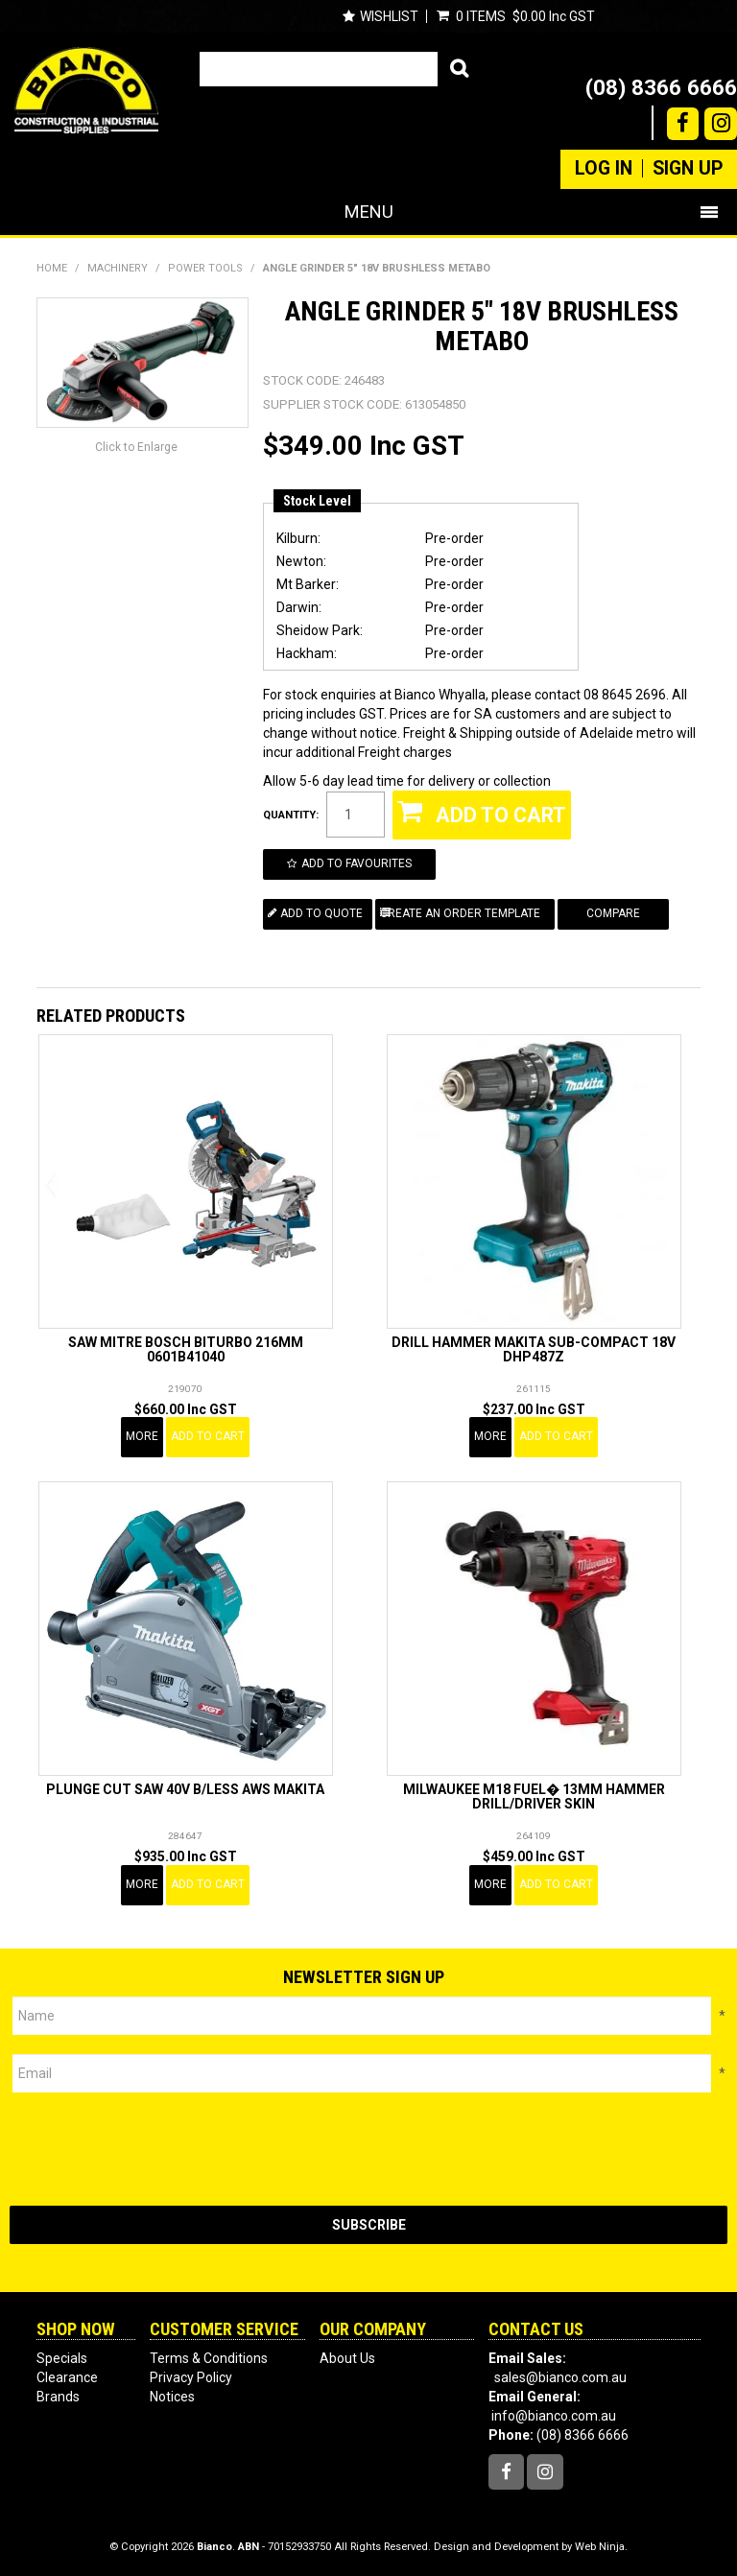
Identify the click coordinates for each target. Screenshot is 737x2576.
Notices (172, 2396)
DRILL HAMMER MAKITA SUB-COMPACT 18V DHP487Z (534, 1349)
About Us (347, 2358)
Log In (603, 168)
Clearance (67, 2377)
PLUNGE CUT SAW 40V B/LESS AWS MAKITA (185, 1789)
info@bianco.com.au (553, 2415)
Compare (613, 913)
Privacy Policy (191, 2377)
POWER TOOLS (205, 268)
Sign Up (688, 168)
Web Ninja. (601, 2547)
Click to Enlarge (136, 447)
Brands (58, 2396)
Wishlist (389, 16)
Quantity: (291, 815)
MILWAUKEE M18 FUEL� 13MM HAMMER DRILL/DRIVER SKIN (534, 1796)
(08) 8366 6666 (661, 87)
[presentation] (155, 2149)
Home (51, 268)
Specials (61, 2358)
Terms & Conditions (209, 2358)
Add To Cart (208, 1436)
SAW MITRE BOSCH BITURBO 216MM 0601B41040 (185, 1349)
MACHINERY (117, 268)
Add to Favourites (356, 863)
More (142, 1436)
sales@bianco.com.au (560, 2377)
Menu (369, 211)
